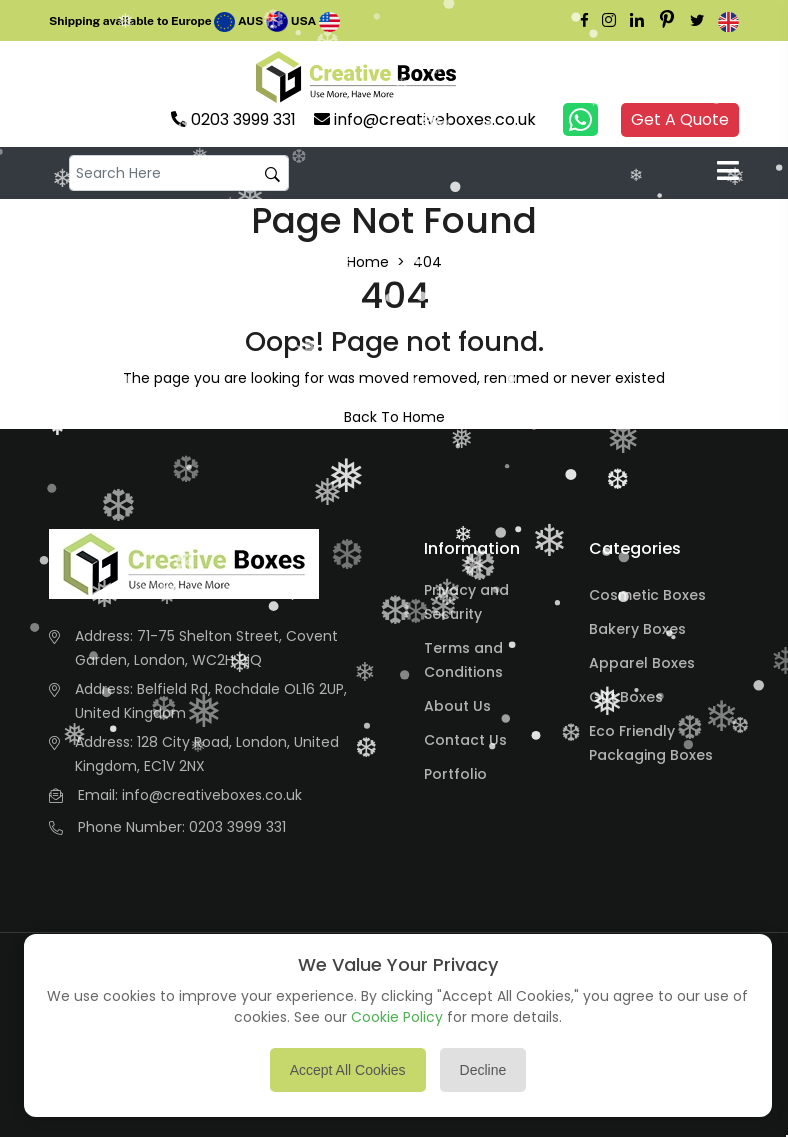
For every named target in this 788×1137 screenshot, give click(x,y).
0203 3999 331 (237, 827)
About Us (457, 706)
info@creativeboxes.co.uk (212, 795)
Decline (483, 1070)
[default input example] (179, 173)
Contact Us (465, 740)
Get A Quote (680, 119)
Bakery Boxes (637, 629)
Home (368, 262)
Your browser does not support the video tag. (498, 77)
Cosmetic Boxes (647, 595)
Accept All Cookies (348, 1070)
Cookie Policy (397, 1017)
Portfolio (455, 774)
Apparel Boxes (642, 663)
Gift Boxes (626, 697)
